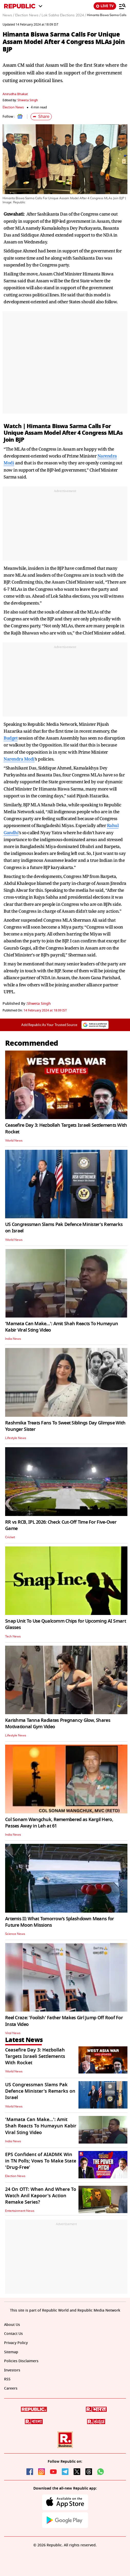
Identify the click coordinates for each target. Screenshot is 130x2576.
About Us (12, 2324)
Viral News (13, 2033)
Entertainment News (19, 2210)
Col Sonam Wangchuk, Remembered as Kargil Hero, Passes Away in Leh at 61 (59, 1822)
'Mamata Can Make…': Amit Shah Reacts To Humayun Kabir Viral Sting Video (61, 1326)
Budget (10, 738)
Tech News (13, 1636)
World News (14, 1140)
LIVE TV (105, 6)
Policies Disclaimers (21, 2361)
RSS (7, 2379)
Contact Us (13, 2333)
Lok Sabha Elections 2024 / (64, 15)
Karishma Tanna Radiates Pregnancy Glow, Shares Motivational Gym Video (57, 1723)
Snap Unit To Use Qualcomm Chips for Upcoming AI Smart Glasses (65, 1624)
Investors (12, 2370)
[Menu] (122, 6)
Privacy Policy (16, 2343)
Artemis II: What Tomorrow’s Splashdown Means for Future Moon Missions (59, 1921)
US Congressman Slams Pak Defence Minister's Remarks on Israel (64, 1227)
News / (8, 15)
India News (13, 1338)
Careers (10, 2388)
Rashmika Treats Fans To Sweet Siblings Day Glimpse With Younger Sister (65, 1426)
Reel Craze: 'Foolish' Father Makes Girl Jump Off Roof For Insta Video (64, 2020)
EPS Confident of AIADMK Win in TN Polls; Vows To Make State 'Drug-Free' (40, 2161)
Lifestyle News (15, 1438)
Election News (13, 107)
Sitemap (11, 2352)
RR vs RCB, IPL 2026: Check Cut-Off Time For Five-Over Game (60, 1525)
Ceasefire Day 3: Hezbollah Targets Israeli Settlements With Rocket (66, 1128)
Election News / (28, 15)
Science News (15, 1933)
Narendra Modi (19, 759)
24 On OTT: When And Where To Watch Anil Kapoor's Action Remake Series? (40, 2195)
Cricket (10, 1537)
